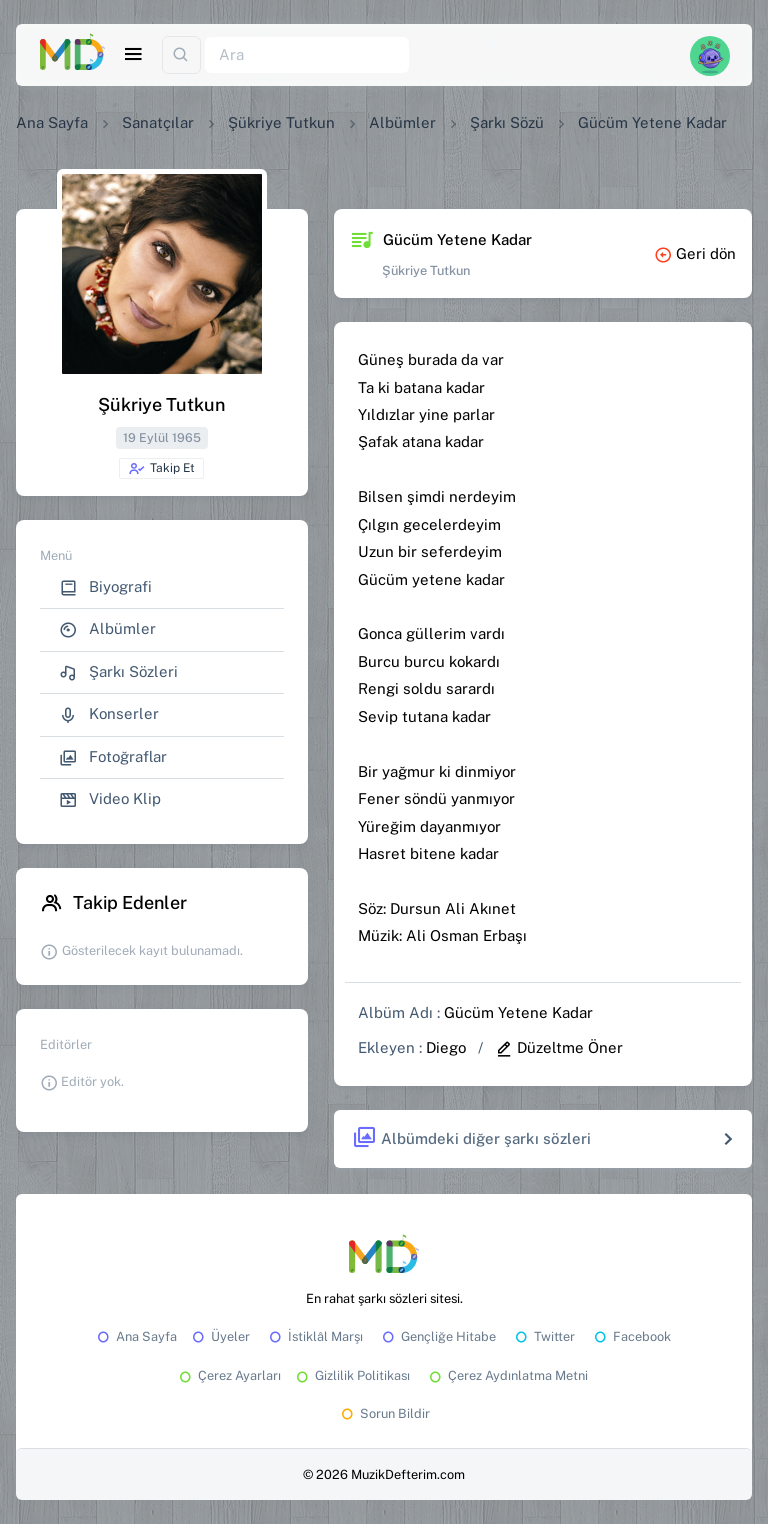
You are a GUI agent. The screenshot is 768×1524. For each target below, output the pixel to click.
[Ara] (307, 55)
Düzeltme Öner (559, 1047)
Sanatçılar (158, 122)
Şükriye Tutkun (281, 122)
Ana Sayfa (52, 122)
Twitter (543, 1336)
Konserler (109, 714)
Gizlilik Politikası (351, 1375)
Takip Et (161, 469)
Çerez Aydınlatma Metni (507, 1375)
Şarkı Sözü (507, 122)
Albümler (402, 122)
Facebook (631, 1336)
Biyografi (105, 587)
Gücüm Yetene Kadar (518, 1012)
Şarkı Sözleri (118, 672)
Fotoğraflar (113, 757)
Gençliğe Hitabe (437, 1336)
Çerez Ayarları (228, 1375)
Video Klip (110, 799)
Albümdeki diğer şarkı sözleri (471, 1138)
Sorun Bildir (384, 1413)
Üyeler (219, 1336)
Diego (446, 1047)
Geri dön (695, 253)
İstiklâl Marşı (314, 1336)
